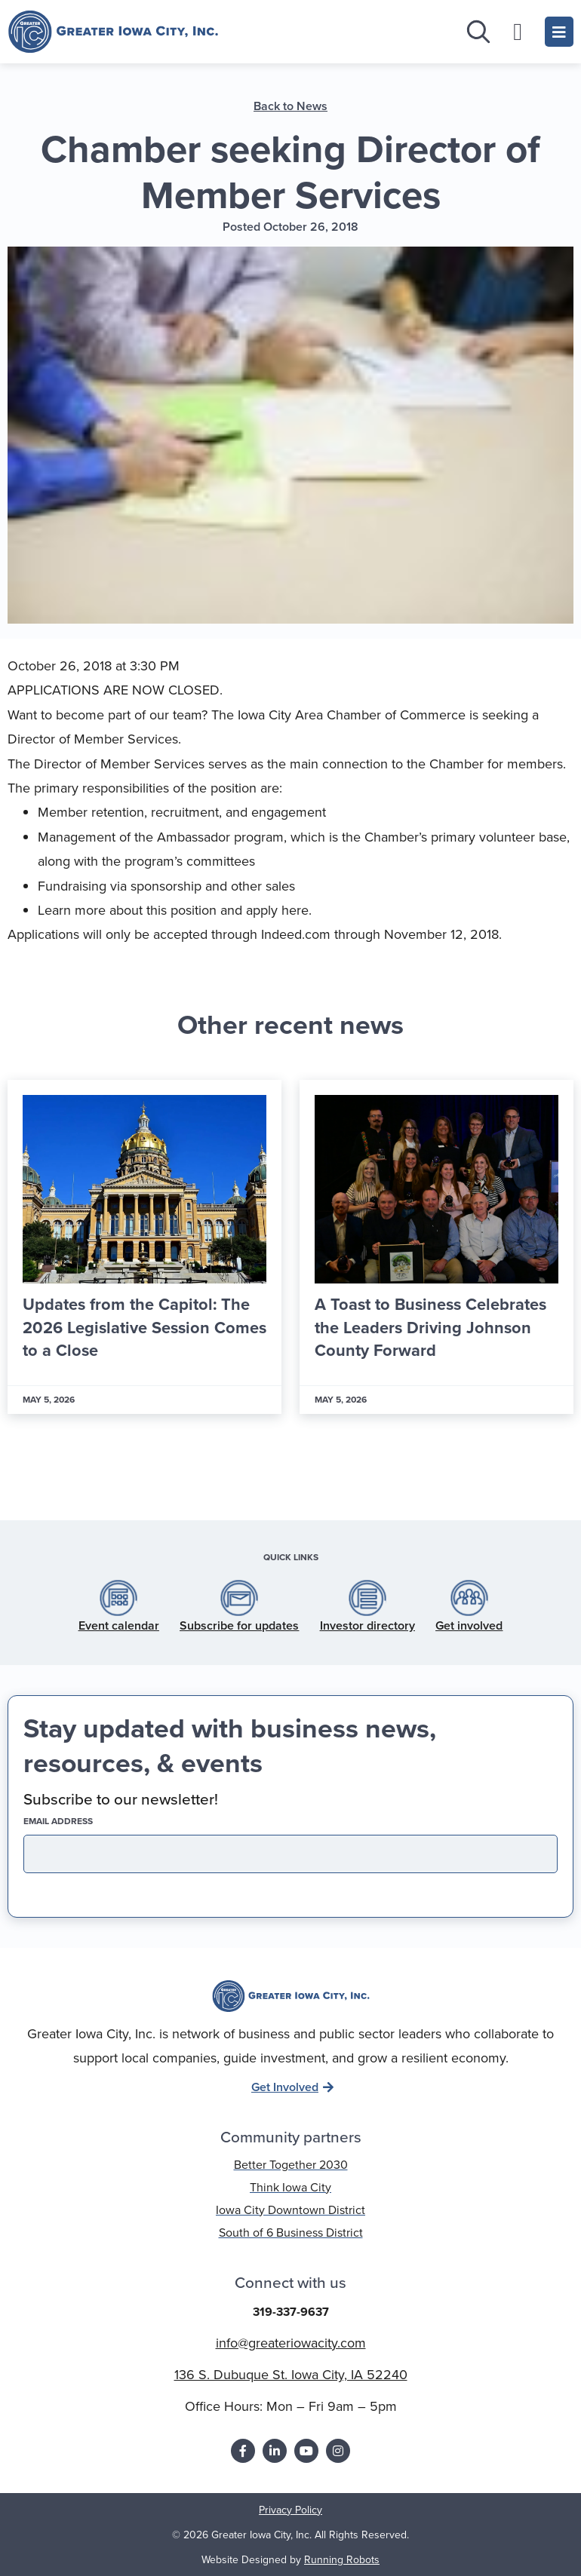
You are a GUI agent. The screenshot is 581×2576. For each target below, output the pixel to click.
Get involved (469, 1625)
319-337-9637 (291, 2311)
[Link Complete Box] (144, 1247)
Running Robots (342, 2560)
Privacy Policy (290, 2510)
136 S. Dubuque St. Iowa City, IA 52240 (290, 2374)
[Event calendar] (118, 1598)
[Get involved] (469, 1598)
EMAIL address (84, 1821)
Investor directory (367, 1625)
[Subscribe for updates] (239, 1598)
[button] (247, 1474)
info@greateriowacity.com (291, 2343)
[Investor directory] (367, 1598)
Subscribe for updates (239, 1625)
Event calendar (118, 1625)
